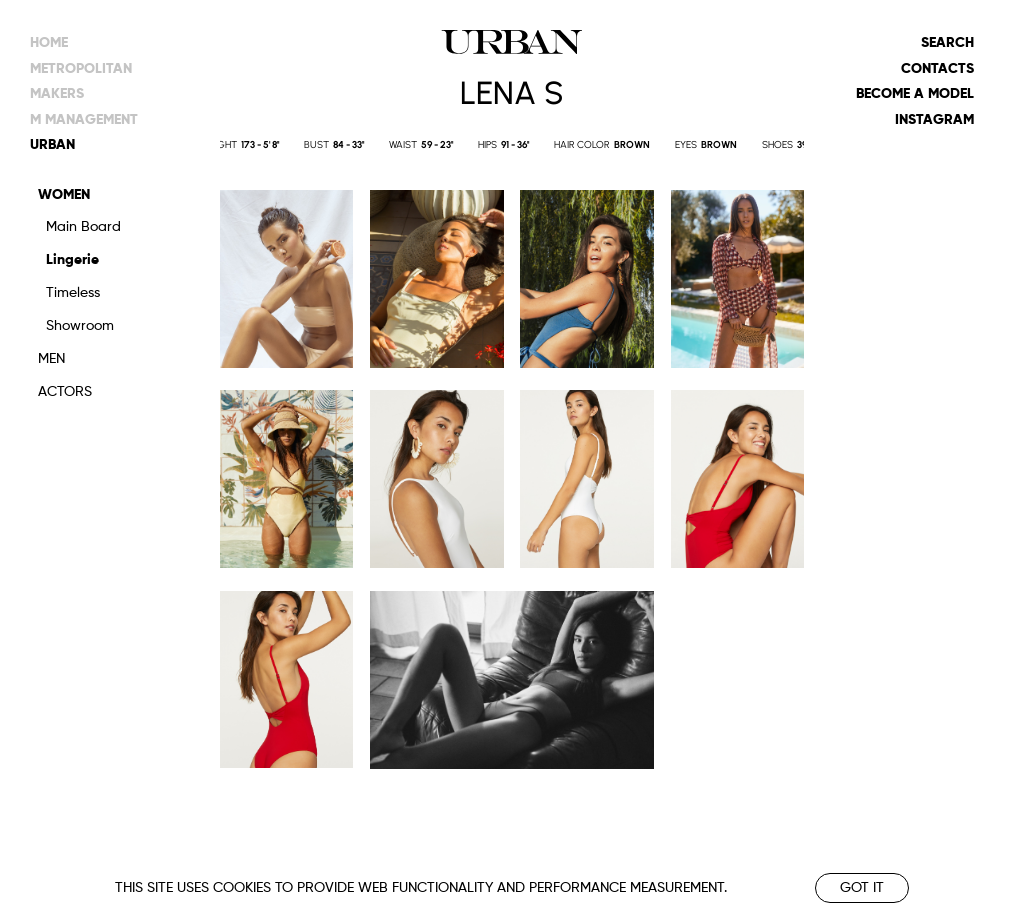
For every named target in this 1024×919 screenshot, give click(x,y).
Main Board (83, 227)
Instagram (934, 120)
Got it (862, 888)
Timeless (73, 293)
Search (947, 43)
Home (49, 43)
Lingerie (72, 260)
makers (57, 94)
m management (84, 120)
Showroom (80, 326)
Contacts (937, 69)
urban (52, 145)
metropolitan (81, 69)
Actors (65, 392)
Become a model (915, 94)
